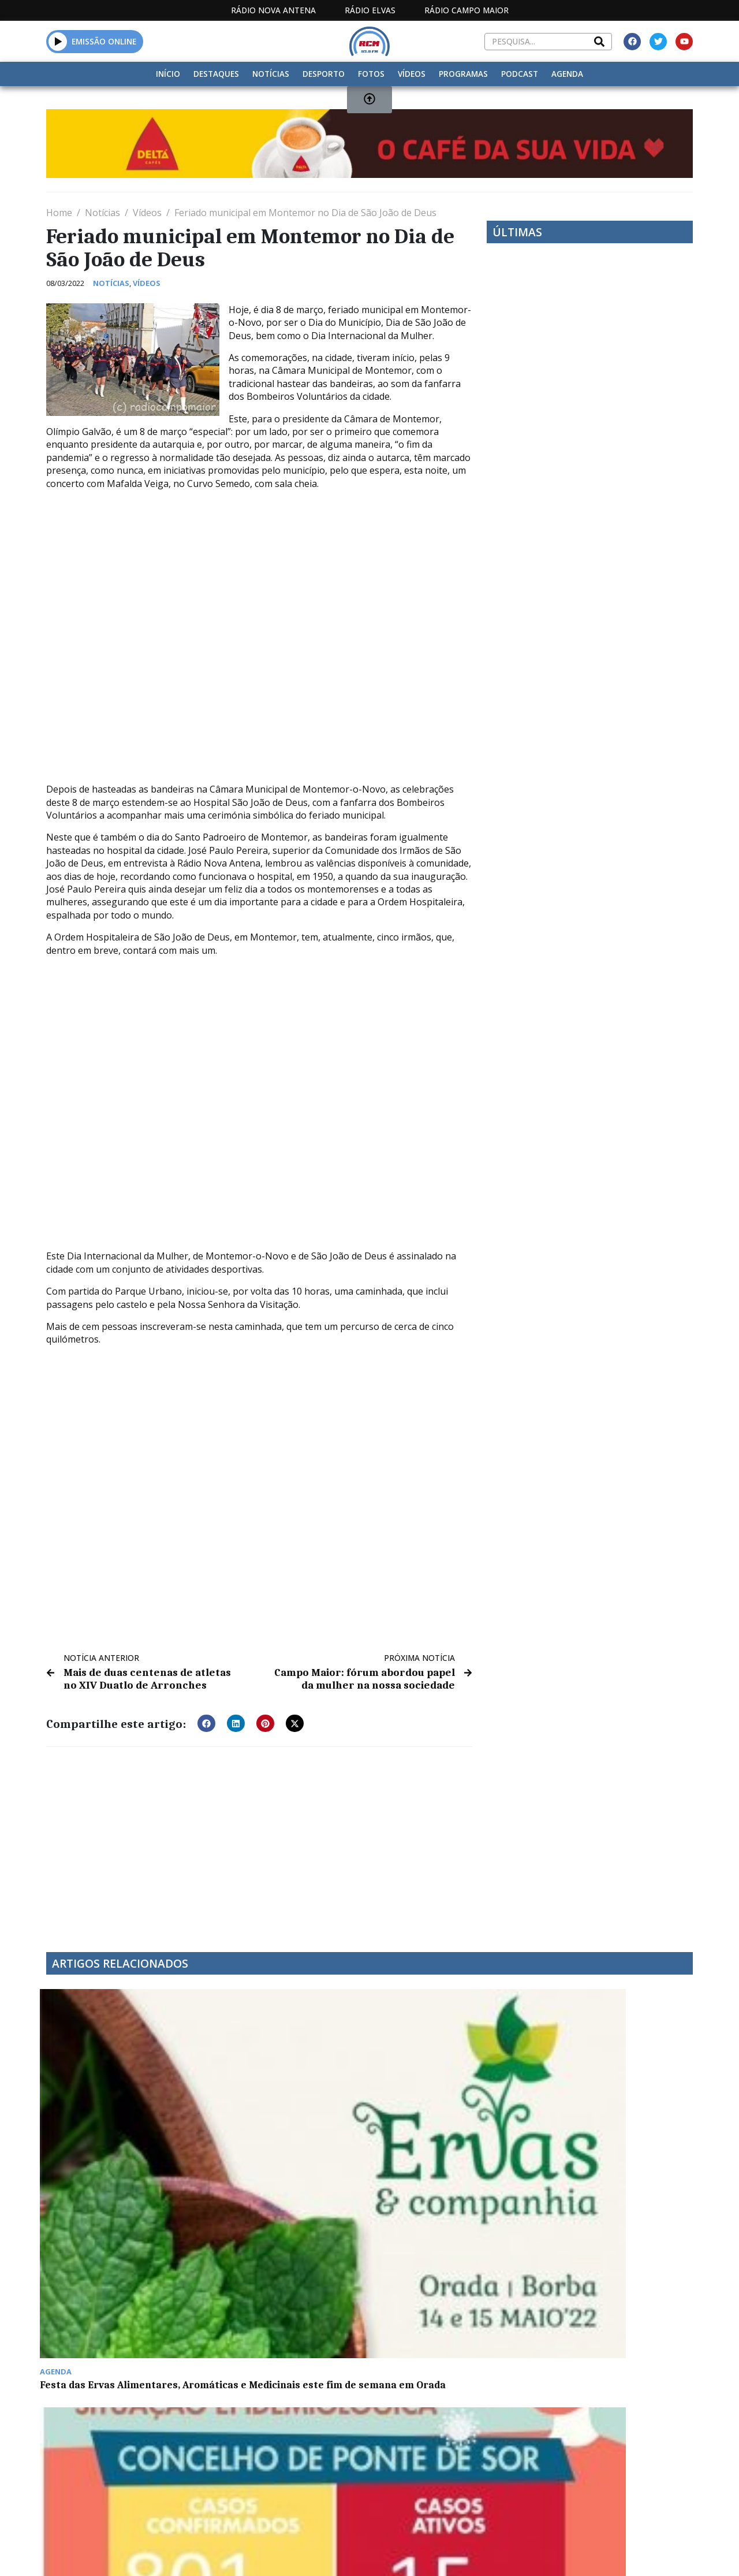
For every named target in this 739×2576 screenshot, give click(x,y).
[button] (206, 1721)
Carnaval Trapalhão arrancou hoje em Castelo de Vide (613, 2113)
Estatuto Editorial (306, 2553)
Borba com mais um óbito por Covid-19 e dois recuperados (613, 2443)
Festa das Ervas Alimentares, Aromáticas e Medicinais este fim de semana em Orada (117, 2119)
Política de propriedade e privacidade (594, 2553)
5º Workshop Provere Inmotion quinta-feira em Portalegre (107, 2285)
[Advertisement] (259, 1840)
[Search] (599, 42)
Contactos (493, 2553)
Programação (419, 2553)
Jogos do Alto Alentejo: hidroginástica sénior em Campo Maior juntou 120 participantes (437, 2455)
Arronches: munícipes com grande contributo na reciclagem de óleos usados (608, 2285)
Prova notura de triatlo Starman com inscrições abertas (104, 2449)
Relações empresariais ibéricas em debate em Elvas (445, 2113)
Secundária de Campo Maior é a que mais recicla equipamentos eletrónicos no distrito (286, 2449)
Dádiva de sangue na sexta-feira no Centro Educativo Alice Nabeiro (451, 2285)
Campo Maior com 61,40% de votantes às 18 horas (279, 2279)
